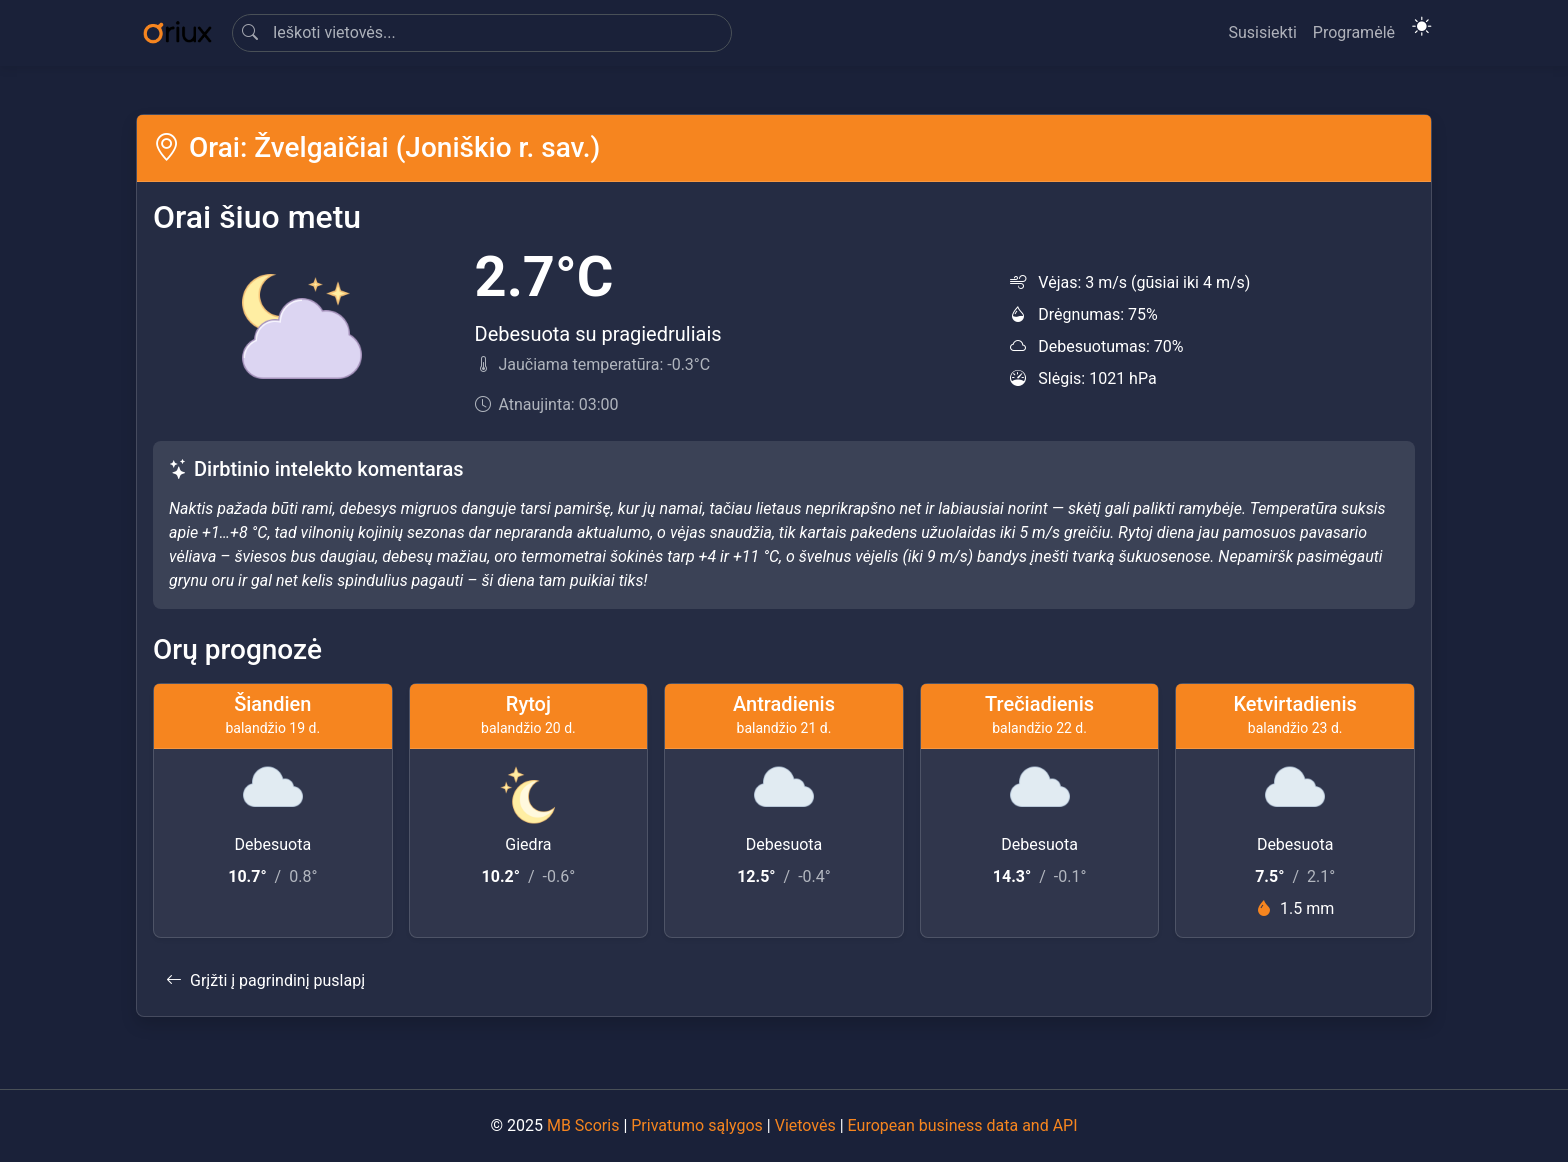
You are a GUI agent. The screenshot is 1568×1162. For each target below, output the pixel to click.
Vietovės (805, 1125)
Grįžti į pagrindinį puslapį (265, 980)
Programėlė (1354, 32)
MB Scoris (583, 1125)
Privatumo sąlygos (697, 1125)
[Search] (482, 33)
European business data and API (963, 1125)
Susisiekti (1262, 32)
